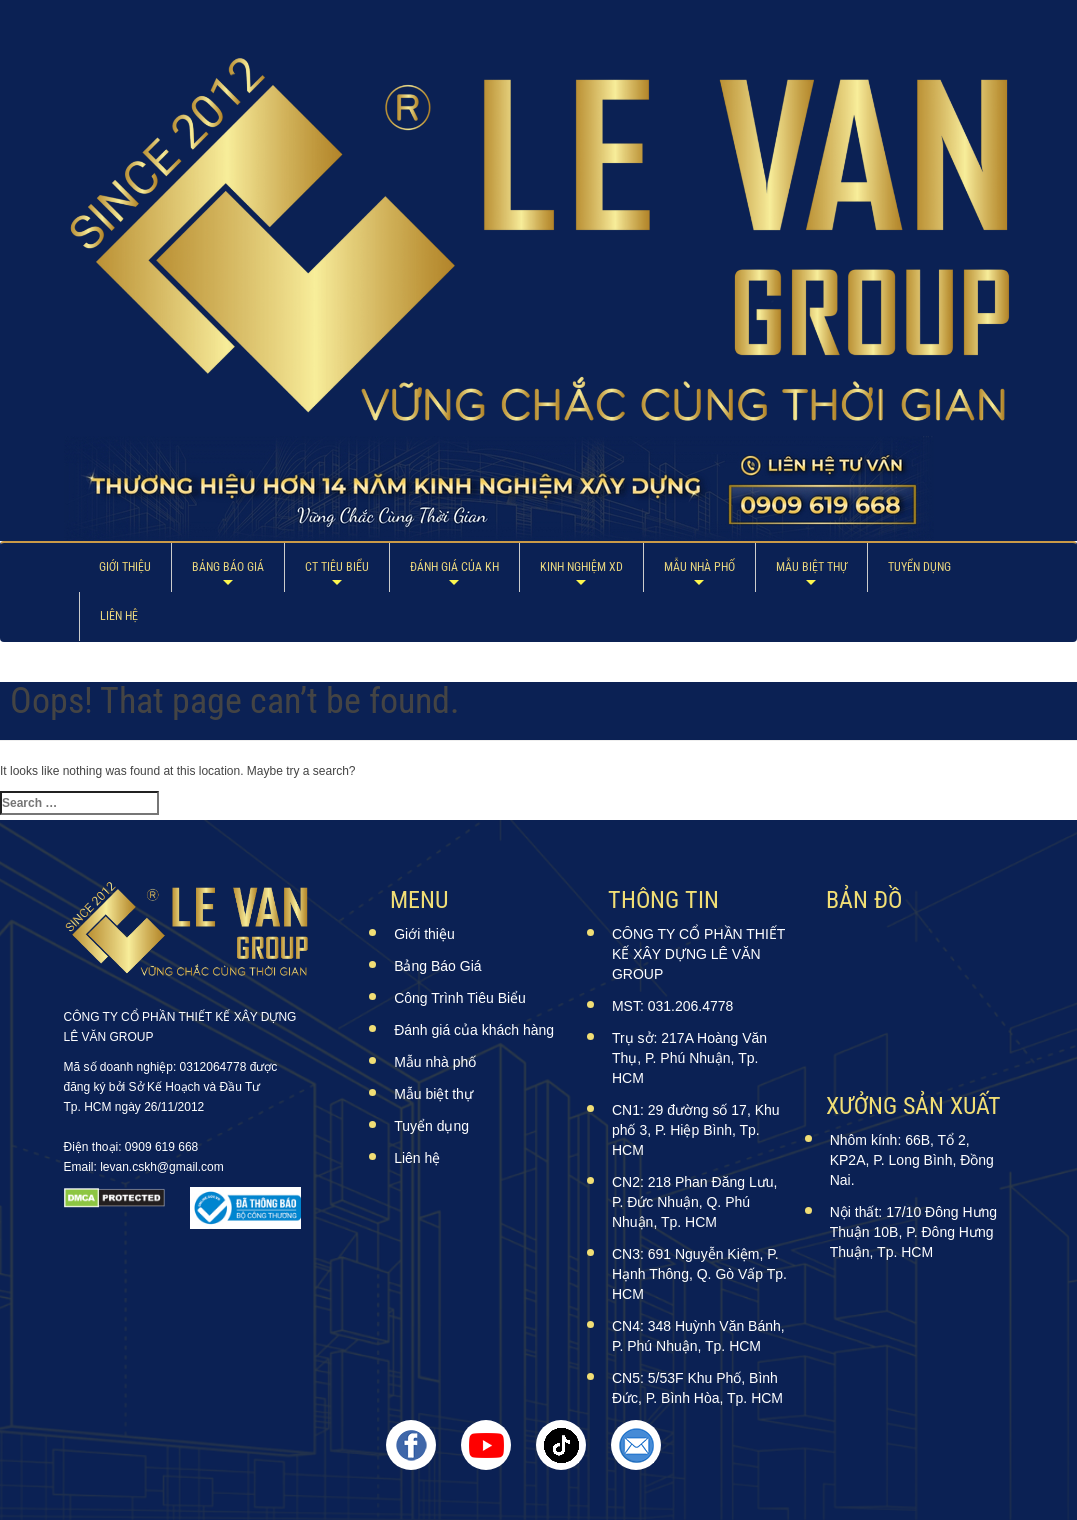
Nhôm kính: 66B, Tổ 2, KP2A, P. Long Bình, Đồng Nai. (912, 1160)
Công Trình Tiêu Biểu (460, 998)
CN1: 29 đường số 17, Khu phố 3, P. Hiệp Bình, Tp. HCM (696, 1130)
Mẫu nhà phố (699, 567)
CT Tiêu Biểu (337, 567)
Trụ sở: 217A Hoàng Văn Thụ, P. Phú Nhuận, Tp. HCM (689, 1058)
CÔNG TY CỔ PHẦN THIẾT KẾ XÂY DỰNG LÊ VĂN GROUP (698, 954)
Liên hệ (119, 616)
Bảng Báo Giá (228, 567)
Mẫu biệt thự (811, 567)
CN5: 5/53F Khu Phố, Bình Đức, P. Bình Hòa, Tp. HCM (697, 1388)
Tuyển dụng (919, 567)
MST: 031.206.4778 (672, 1006)
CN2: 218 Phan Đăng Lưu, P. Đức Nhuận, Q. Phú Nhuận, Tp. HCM (694, 1202)
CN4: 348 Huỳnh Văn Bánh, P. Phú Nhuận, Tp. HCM (698, 1336)
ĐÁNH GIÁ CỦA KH (454, 567)
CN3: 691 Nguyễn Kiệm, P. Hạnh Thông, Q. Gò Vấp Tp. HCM (699, 1274)
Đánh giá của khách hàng (474, 1030)
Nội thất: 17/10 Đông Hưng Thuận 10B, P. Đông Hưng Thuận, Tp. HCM (913, 1232)
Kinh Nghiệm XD (581, 567)
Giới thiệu (125, 567)
